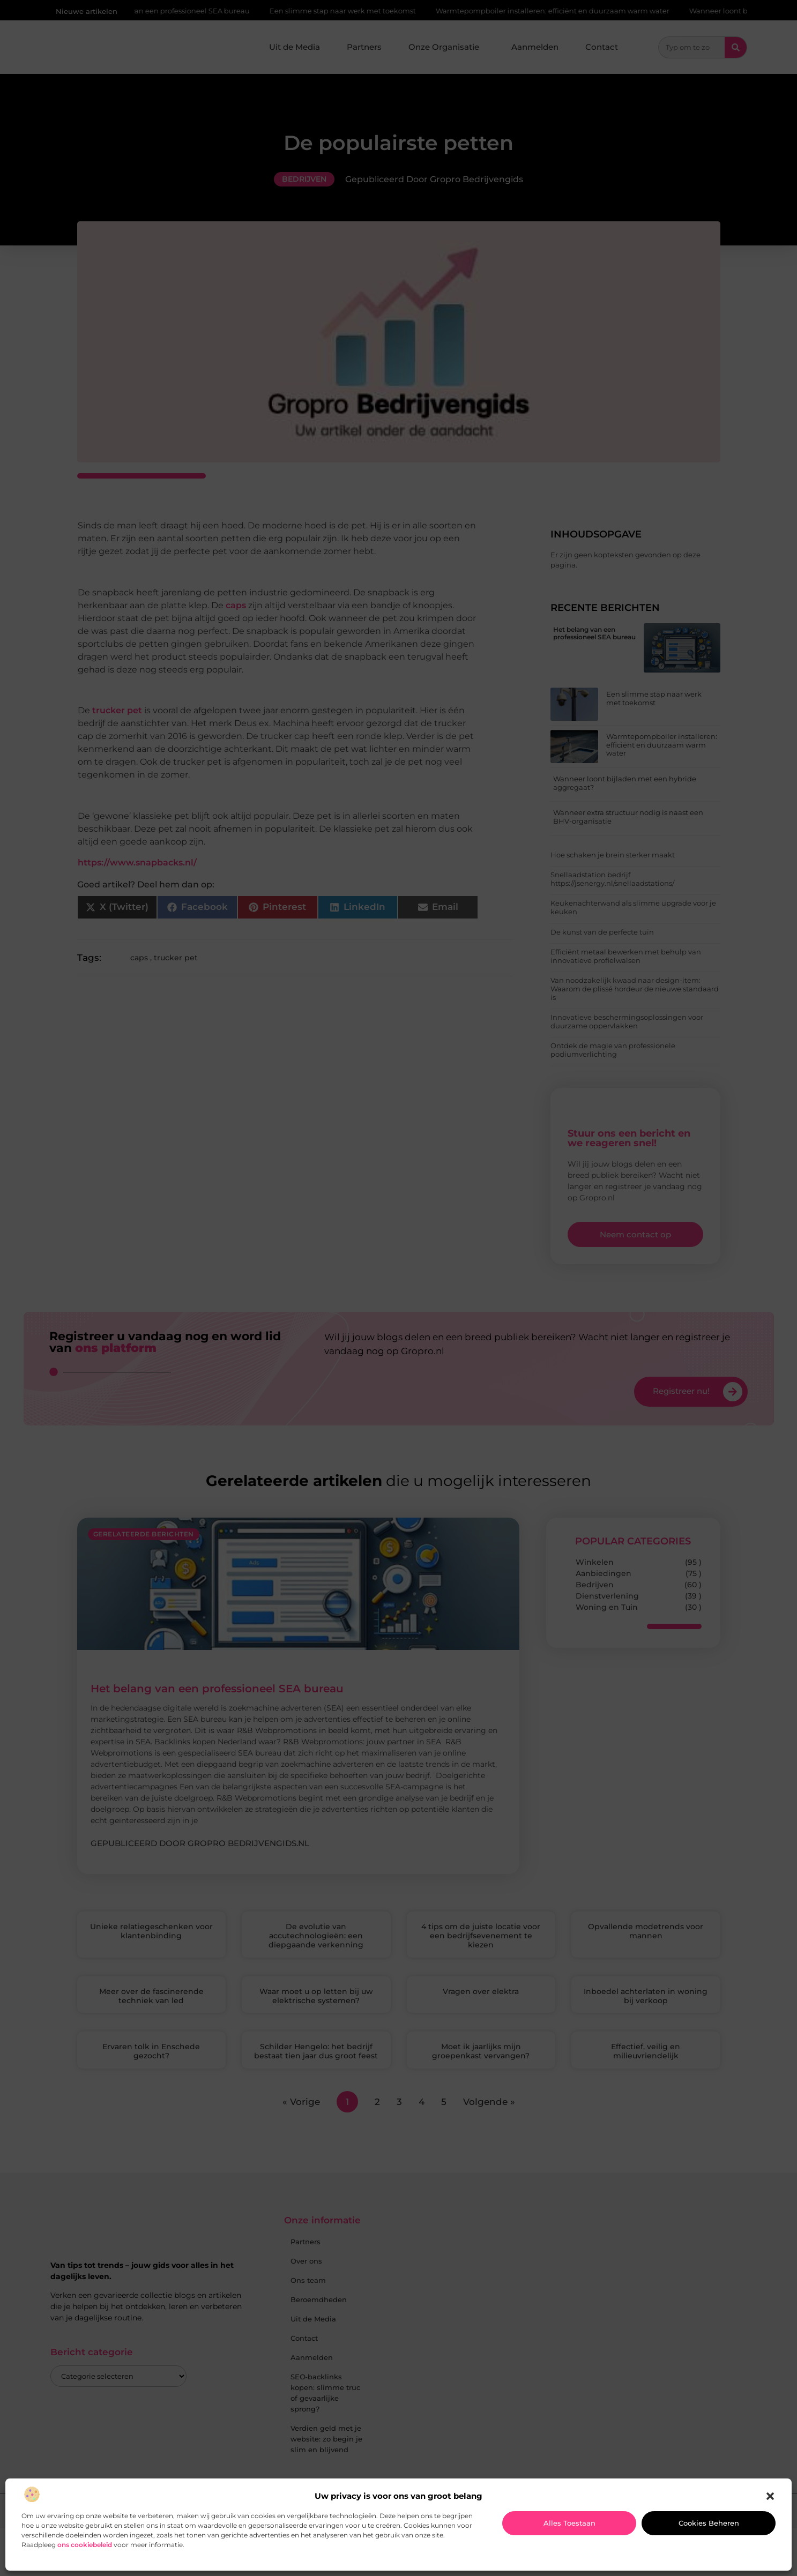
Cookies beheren (709, 2523)
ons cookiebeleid (84, 2545)
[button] (770, 2496)
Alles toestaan (569, 2523)
